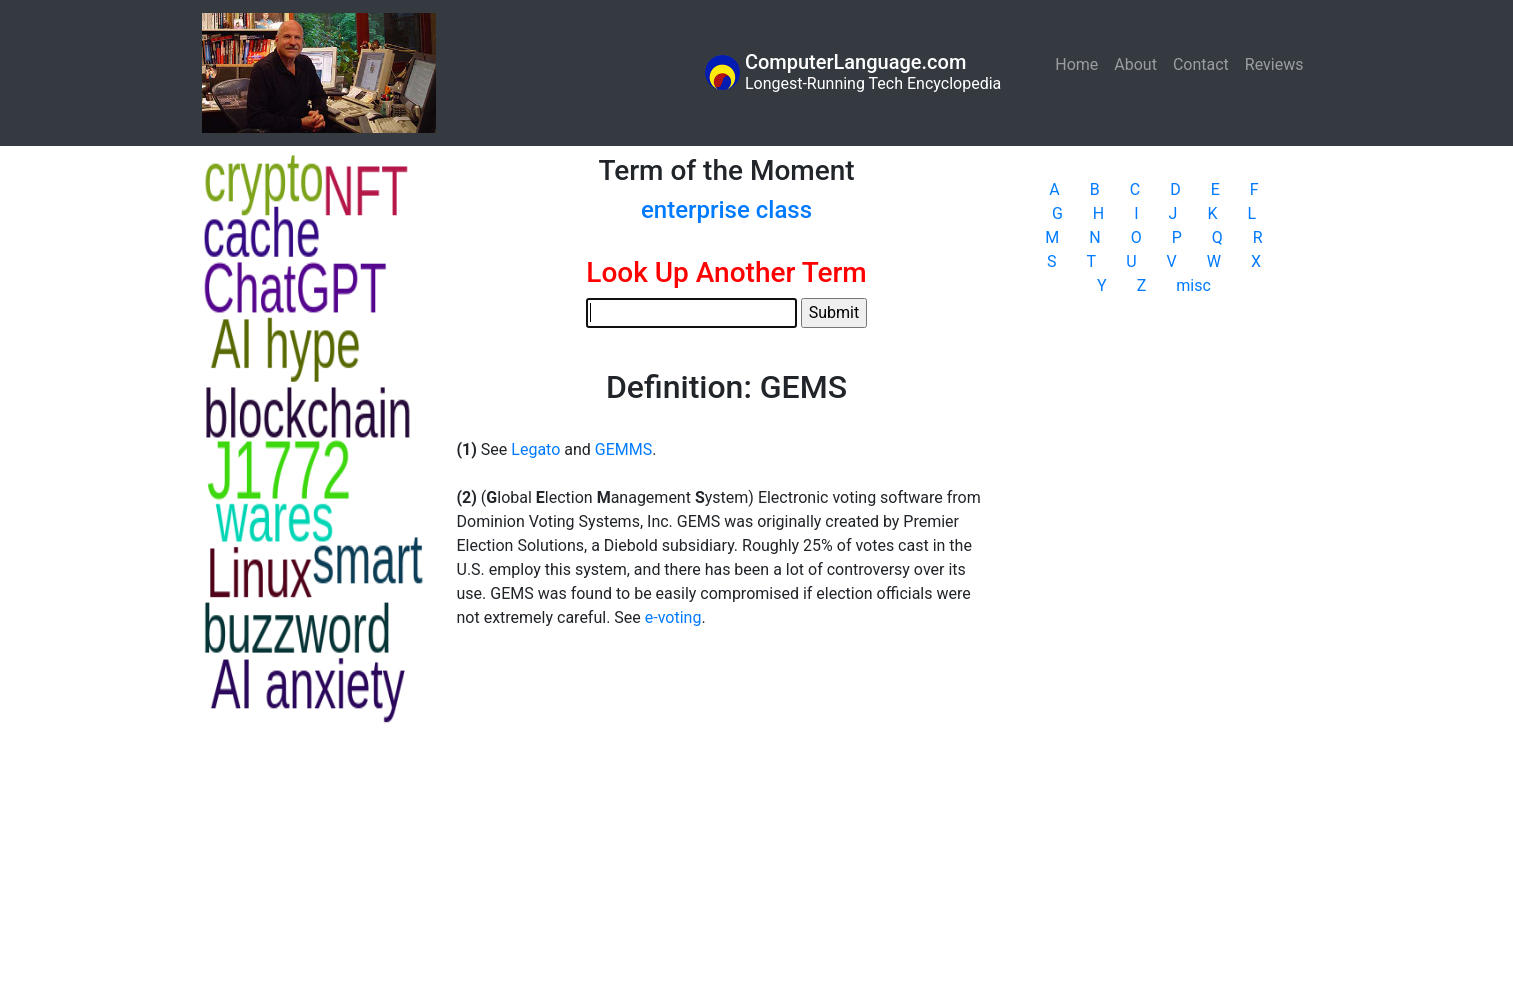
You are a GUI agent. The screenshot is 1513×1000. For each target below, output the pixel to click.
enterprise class (726, 210)
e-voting (673, 617)
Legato (535, 449)
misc (1193, 285)
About (1135, 64)
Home (1080, 63)
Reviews (1274, 64)
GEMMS (623, 449)
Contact (1201, 64)
